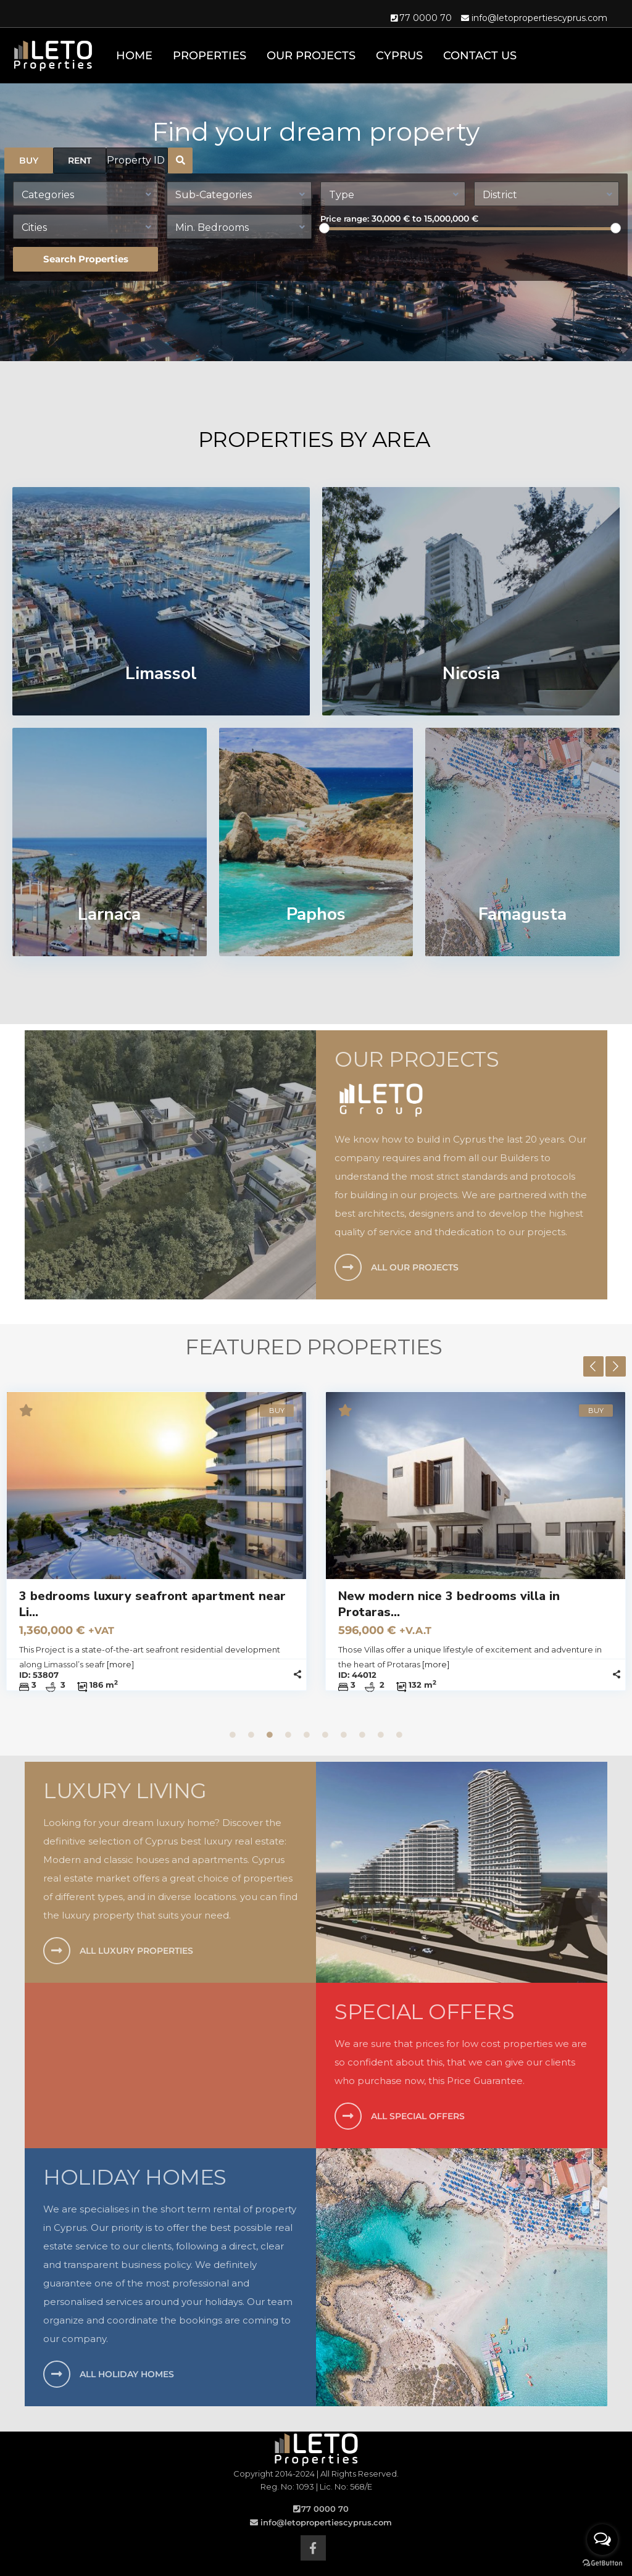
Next (615, 1366)
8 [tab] (362, 1734)
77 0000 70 (425, 17)
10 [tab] (399, 1734)
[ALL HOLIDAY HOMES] (56, 2374)
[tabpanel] (311, 1555)
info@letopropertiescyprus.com (539, 17)
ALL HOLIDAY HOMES (127, 2374)
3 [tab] (270, 1734)
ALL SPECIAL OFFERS (418, 2116)
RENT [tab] (79, 160)
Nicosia (471, 673)
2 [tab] (251, 1734)
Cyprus (399, 55)
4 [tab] (288, 1734)
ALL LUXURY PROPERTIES (136, 1950)
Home (134, 55)
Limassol (161, 673)
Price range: (344, 219)
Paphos (316, 914)
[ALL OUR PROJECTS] (348, 1267)
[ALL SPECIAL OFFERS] (348, 2116)
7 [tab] (344, 1734)
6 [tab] (325, 1734)
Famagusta (522, 914)
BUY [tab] (28, 160)
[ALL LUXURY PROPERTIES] (56, 1950)
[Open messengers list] (602, 2539)
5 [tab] (307, 1734)
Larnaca (109, 914)
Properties (209, 55)
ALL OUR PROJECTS (415, 1267)
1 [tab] (233, 1734)
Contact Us (480, 55)
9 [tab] (381, 1734)
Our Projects (311, 55)
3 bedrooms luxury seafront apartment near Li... (307, 1604)
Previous (593, 1366)
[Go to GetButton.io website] (602, 2563)
